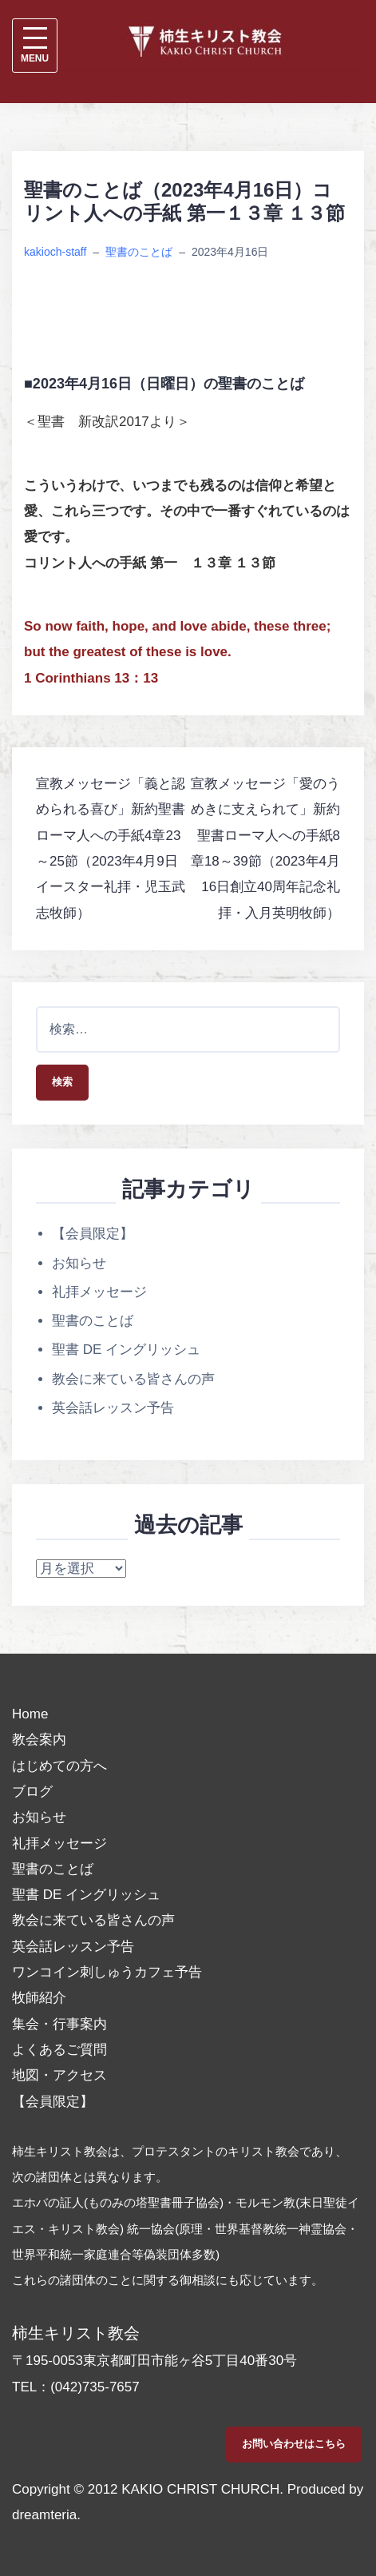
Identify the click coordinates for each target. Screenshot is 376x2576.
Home (30, 1714)
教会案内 (39, 1739)
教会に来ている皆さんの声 (133, 1379)
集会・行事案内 (59, 2024)
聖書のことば (138, 251)
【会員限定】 (92, 1233)
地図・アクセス (59, 2075)
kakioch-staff (55, 251)
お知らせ (79, 1263)
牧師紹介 (39, 1997)
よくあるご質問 (59, 2049)
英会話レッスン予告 (113, 1407)
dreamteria (44, 2514)
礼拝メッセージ (99, 1292)
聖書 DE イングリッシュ (126, 1349)
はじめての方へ (59, 1766)
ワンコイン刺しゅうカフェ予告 (107, 1972)
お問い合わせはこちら (294, 2444)
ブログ (32, 1791)
